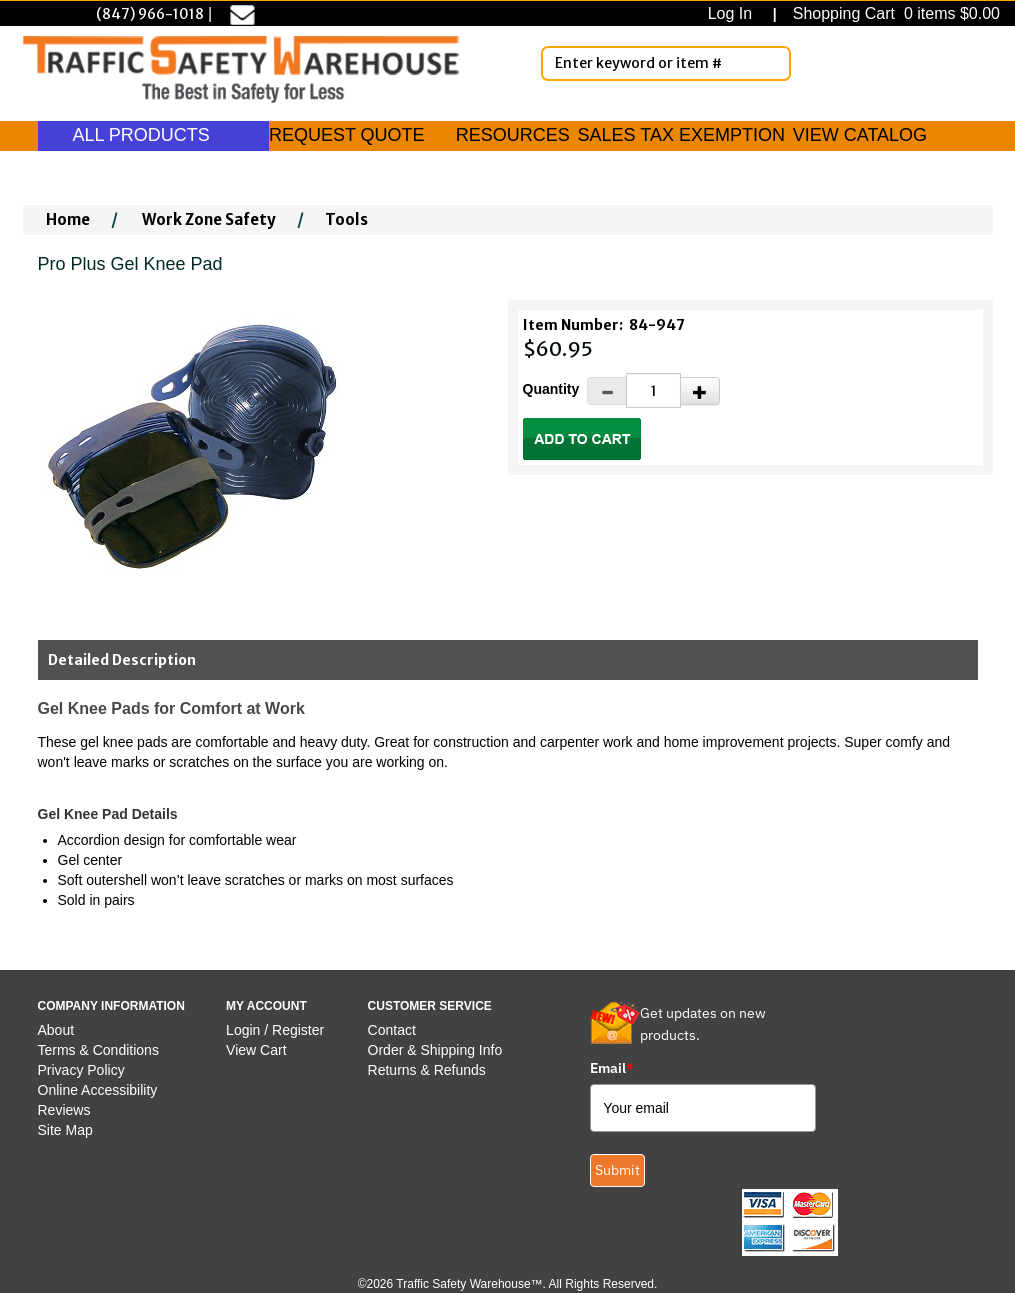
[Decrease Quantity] (607, 391)
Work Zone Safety (209, 219)
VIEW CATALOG (860, 135)
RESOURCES (513, 135)
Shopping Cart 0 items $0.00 (894, 13)
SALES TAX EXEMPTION (681, 135)
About (56, 1030)
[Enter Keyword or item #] (666, 63)
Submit (617, 1170)
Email (612, 1068)
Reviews (64, 1110)
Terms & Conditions (98, 1050)
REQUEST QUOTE (347, 135)
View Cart (256, 1050)
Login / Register (275, 1030)
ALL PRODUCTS (153, 135)
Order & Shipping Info (435, 1050)
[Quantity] (653, 390)
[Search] (772, 63)
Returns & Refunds (427, 1070)
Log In (734, 13)
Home (68, 219)
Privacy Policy (81, 1070)
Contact (392, 1030)
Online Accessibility (98, 1090)
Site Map (65, 1130)
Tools (346, 219)
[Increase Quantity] (700, 391)
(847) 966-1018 (150, 14)
